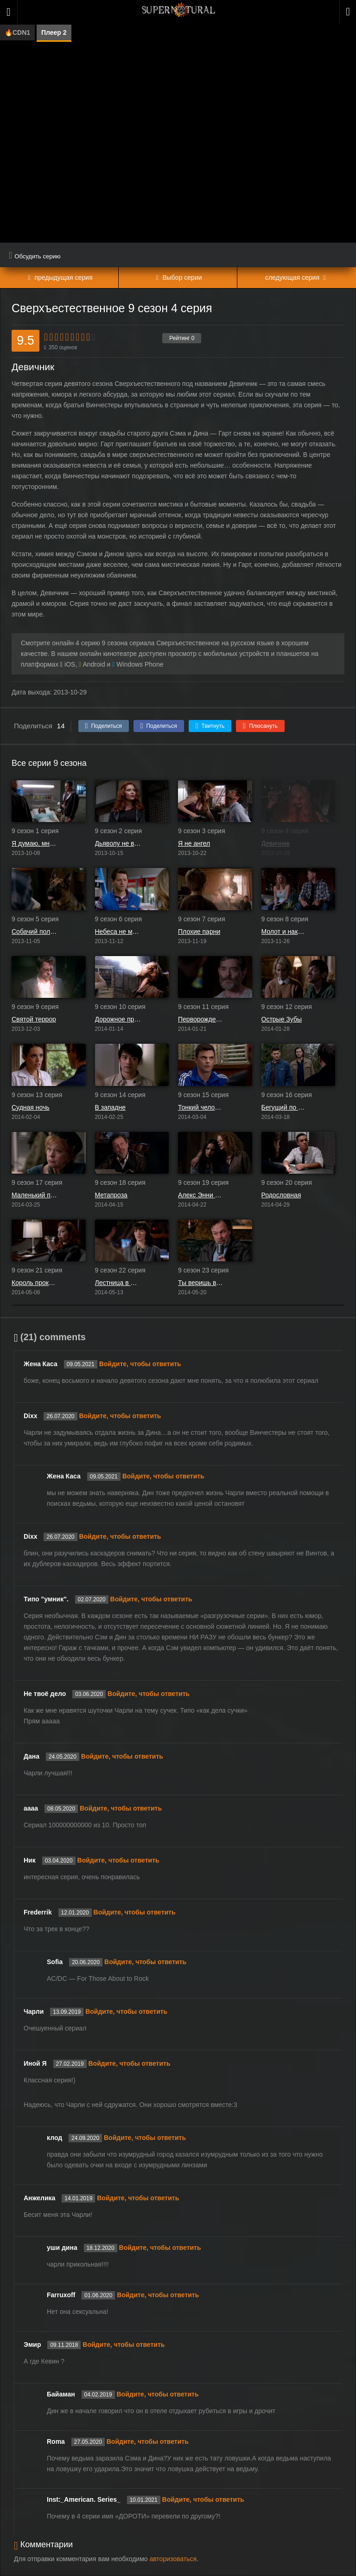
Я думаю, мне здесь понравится (35, 843)
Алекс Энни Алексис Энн (201, 1195)
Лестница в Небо (118, 1282)
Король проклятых (35, 1282)
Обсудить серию (34, 256)
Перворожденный (201, 1019)
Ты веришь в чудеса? (201, 1282)
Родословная (281, 1195)
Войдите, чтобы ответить (140, 1364)
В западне (110, 1107)
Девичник (275, 843)
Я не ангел (194, 843)
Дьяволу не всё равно (118, 843)
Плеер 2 (54, 32)
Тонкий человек (201, 1107)
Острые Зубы (281, 1019)
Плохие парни (199, 931)
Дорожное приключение (118, 1019)
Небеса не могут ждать (118, 931)
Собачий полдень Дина (35, 931)
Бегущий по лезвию (284, 1107)
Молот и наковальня (284, 931)
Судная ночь (31, 1107)
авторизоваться (173, 2559)
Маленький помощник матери (35, 1195)
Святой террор (34, 1019)
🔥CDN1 (17, 32)
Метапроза (111, 1195)
